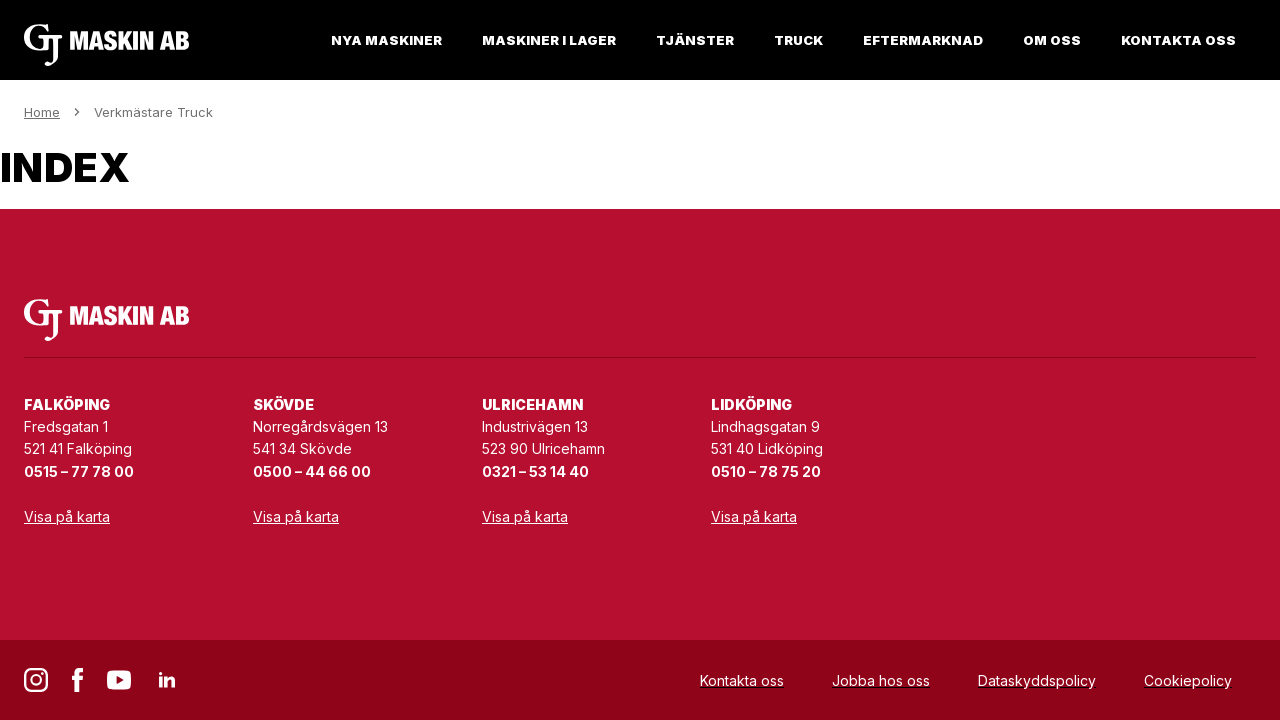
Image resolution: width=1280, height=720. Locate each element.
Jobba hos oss (881, 680)
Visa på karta (67, 516)
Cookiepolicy (1188, 680)
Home (42, 112)
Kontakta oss (742, 680)
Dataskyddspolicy (1037, 680)
